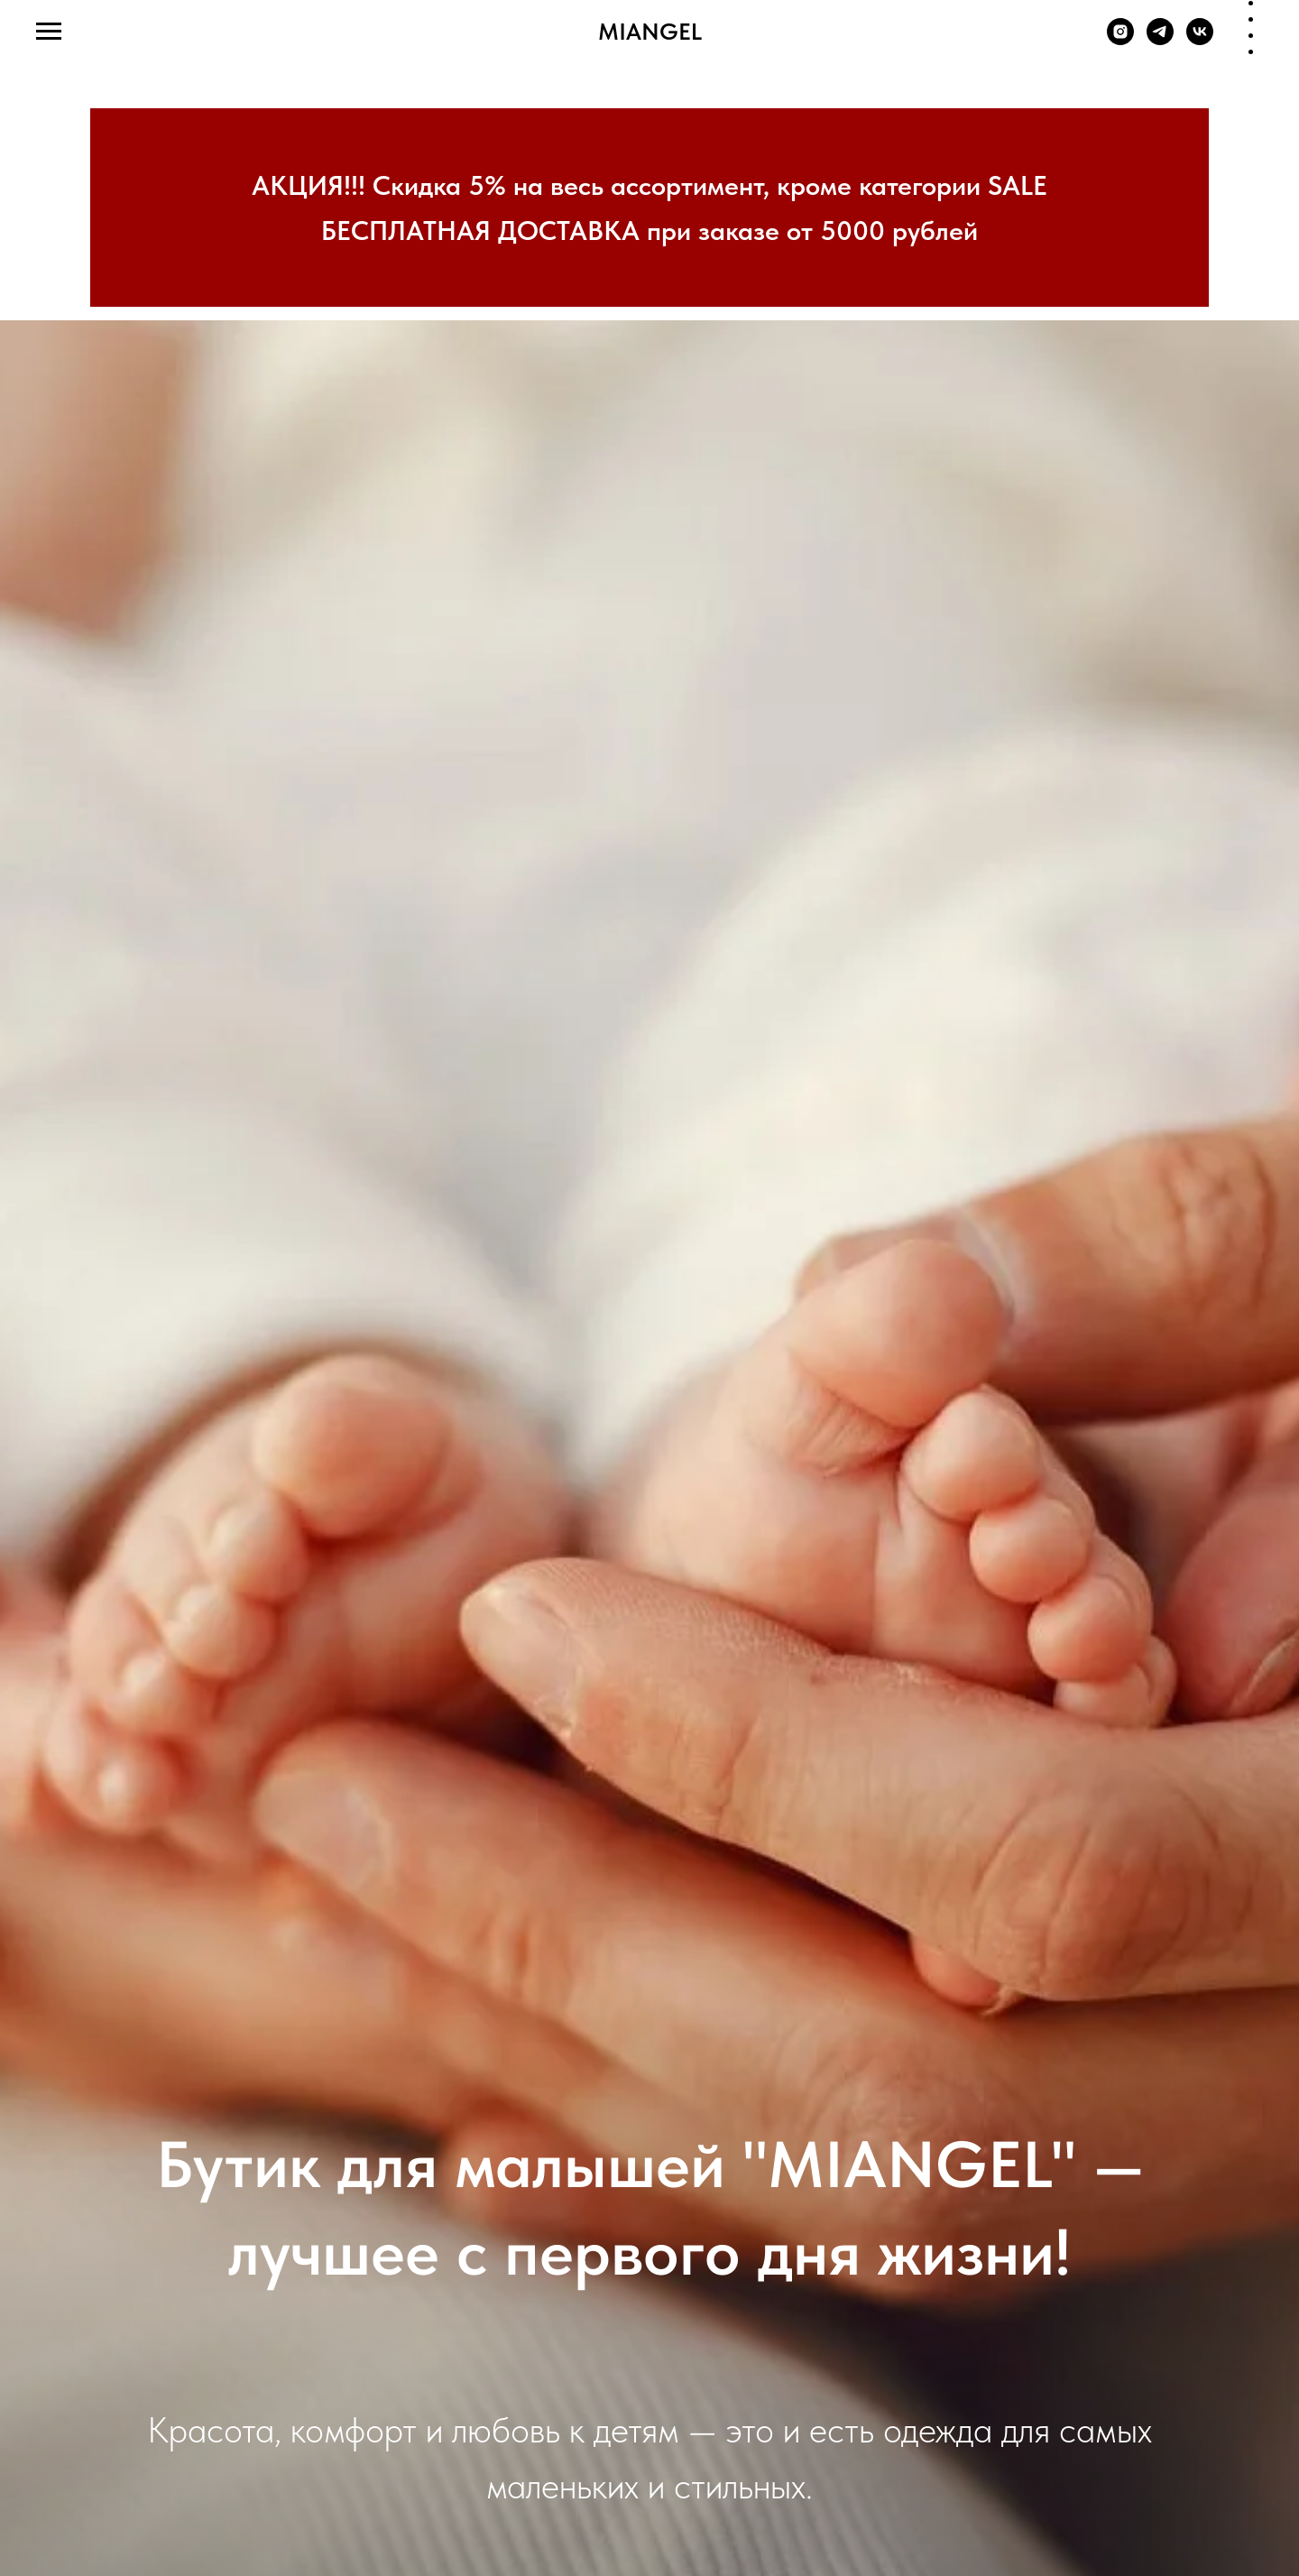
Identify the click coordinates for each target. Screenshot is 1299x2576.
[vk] (1199, 40)
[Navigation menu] (48, 32)
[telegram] (1160, 40)
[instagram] (1120, 40)
